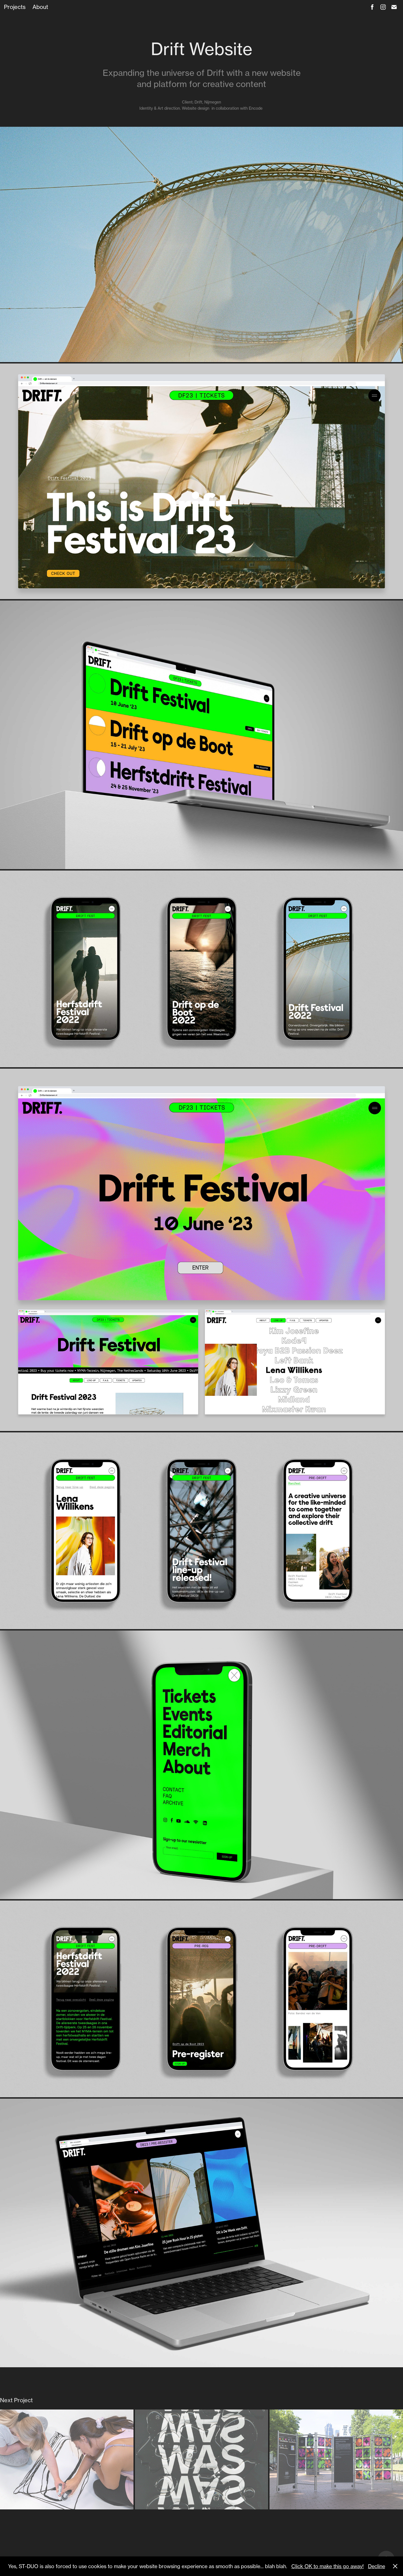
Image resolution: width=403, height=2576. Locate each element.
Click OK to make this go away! (327, 2566)
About (40, 6)
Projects (14, 6)
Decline (376, 2566)
